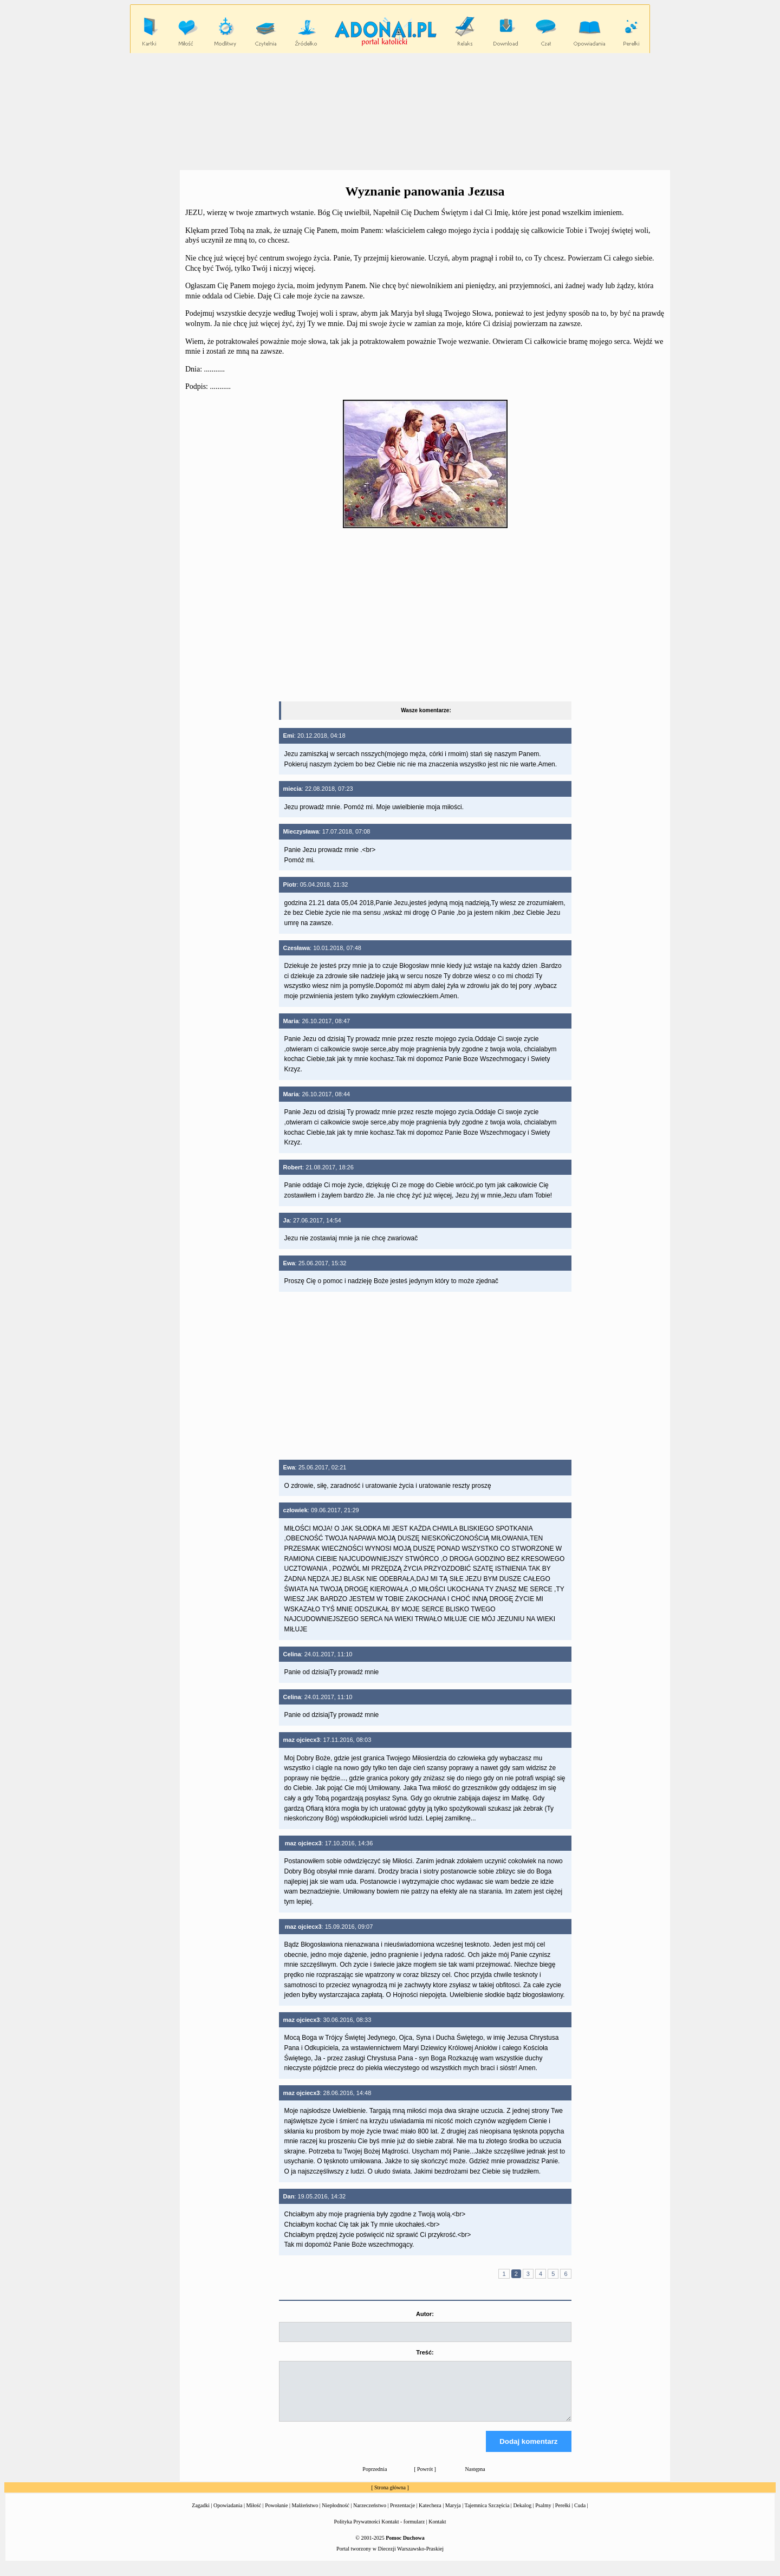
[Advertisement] (390, 111)
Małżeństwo (304, 2515)
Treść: (424, 2352)
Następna (475, 2479)
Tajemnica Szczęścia (486, 2515)
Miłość (253, 2515)
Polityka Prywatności (357, 2531)
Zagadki (201, 2515)
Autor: (425, 2314)
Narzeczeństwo (369, 2515)
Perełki (562, 2515)
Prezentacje (402, 2515)
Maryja (453, 2515)
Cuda (580, 2515)
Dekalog (522, 2515)
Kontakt (437, 2531)
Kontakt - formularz (403, 2531)
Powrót (425, 2479)
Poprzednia (374, 2479)
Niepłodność (335, 2515)
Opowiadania (227, 2515)
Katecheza (430, 2515)
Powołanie (276, 2515)
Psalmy (543, 2515)
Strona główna (390, 2497)
